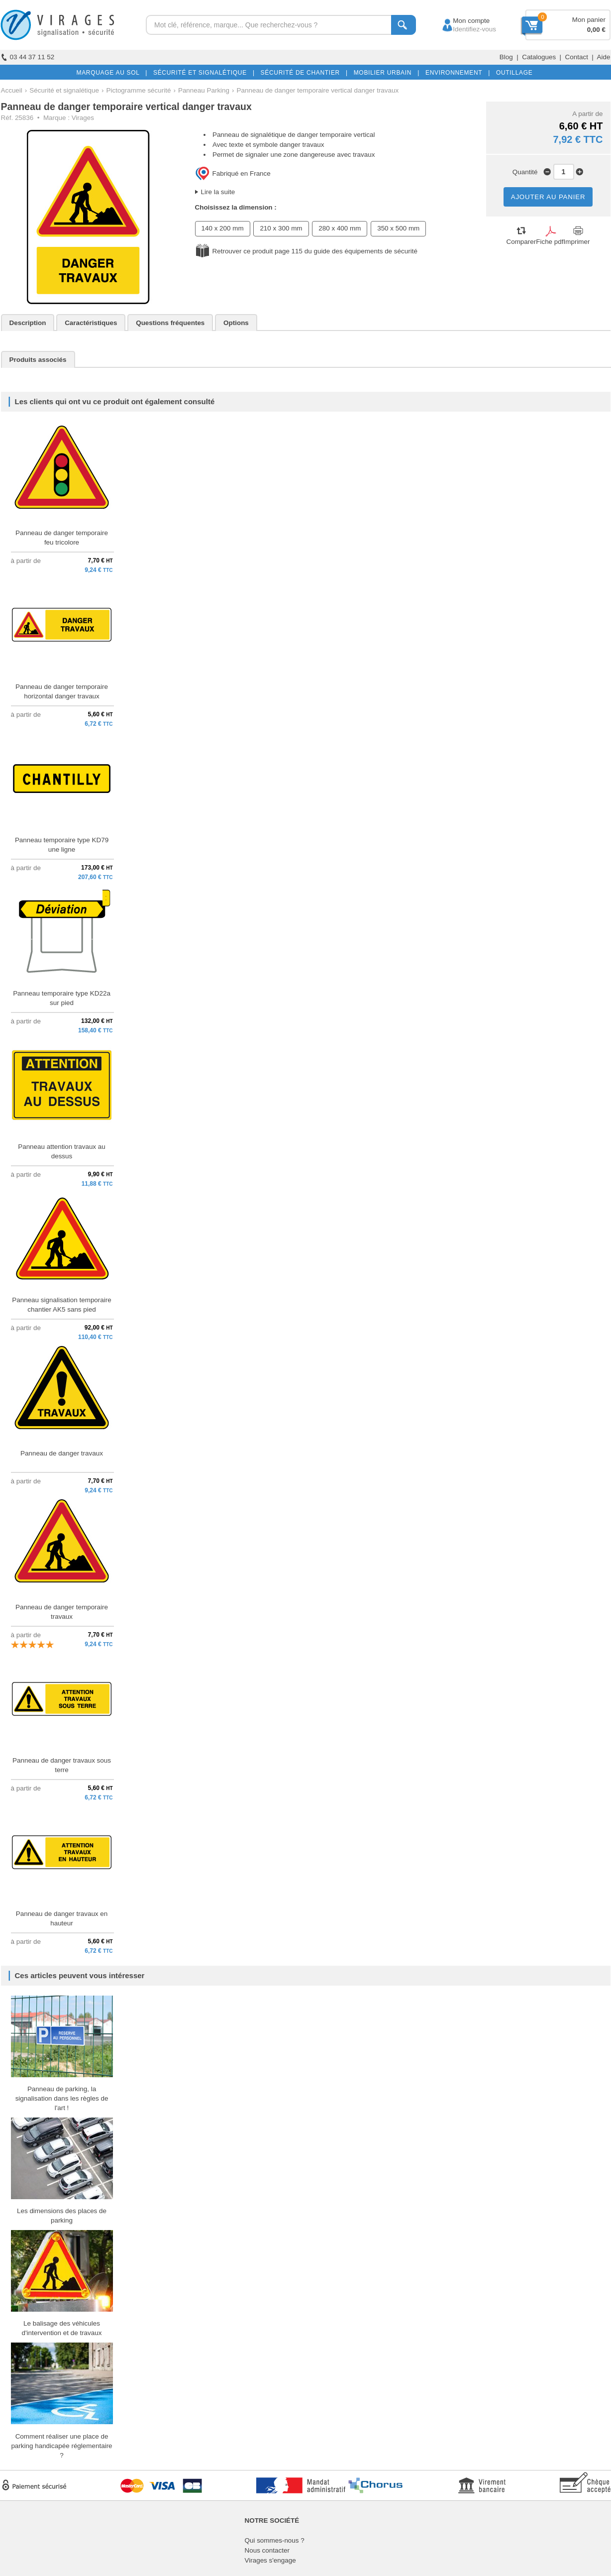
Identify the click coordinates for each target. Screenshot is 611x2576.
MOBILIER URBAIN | (385, 72)
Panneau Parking (203, 90)
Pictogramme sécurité (138, 90)
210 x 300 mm (281, 228)
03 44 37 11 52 (28, 57)
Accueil (11, 90)
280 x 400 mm (339, 228)
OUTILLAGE (512, 72)
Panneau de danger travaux (61, 1453)
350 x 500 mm (398, 228)
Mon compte (462, 20)
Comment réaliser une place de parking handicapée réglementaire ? (61, 2446)
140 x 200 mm (223, 228)
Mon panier (589, 19)
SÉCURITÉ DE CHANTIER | (302, 72)
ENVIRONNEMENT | (455, 72)
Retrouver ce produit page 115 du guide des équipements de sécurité (314, 251)
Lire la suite (218, 192)
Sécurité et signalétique (64, 90)
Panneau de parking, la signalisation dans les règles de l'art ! (61, 2098)
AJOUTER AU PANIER (548, 197)
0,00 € (596, 29)
